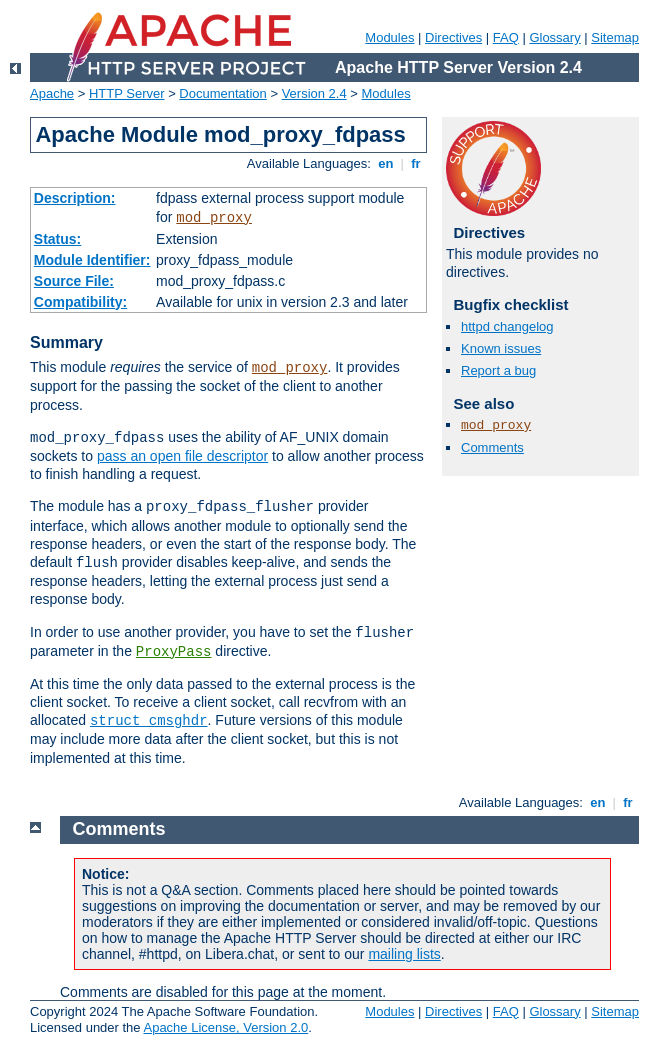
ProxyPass (174, 652)
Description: (75, 198)
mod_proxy (214, 218)
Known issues (501, 348)
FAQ (506, 37)
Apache (52, 93)
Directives (453, 37)
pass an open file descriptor (182, 456)
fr (416, 163)
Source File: (74, 281)
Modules (389, 37)
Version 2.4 (314, 93)
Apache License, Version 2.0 (225, 1027)
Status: (57, 239)
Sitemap (615, 37)
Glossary (554, 37)
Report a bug (498, 370)
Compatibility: (80, 302)
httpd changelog (507, 326)
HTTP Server (127, 93)
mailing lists (404, 954)
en (386, 163)
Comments (492, 447)
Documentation (222, 93)
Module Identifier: (92, 260)
